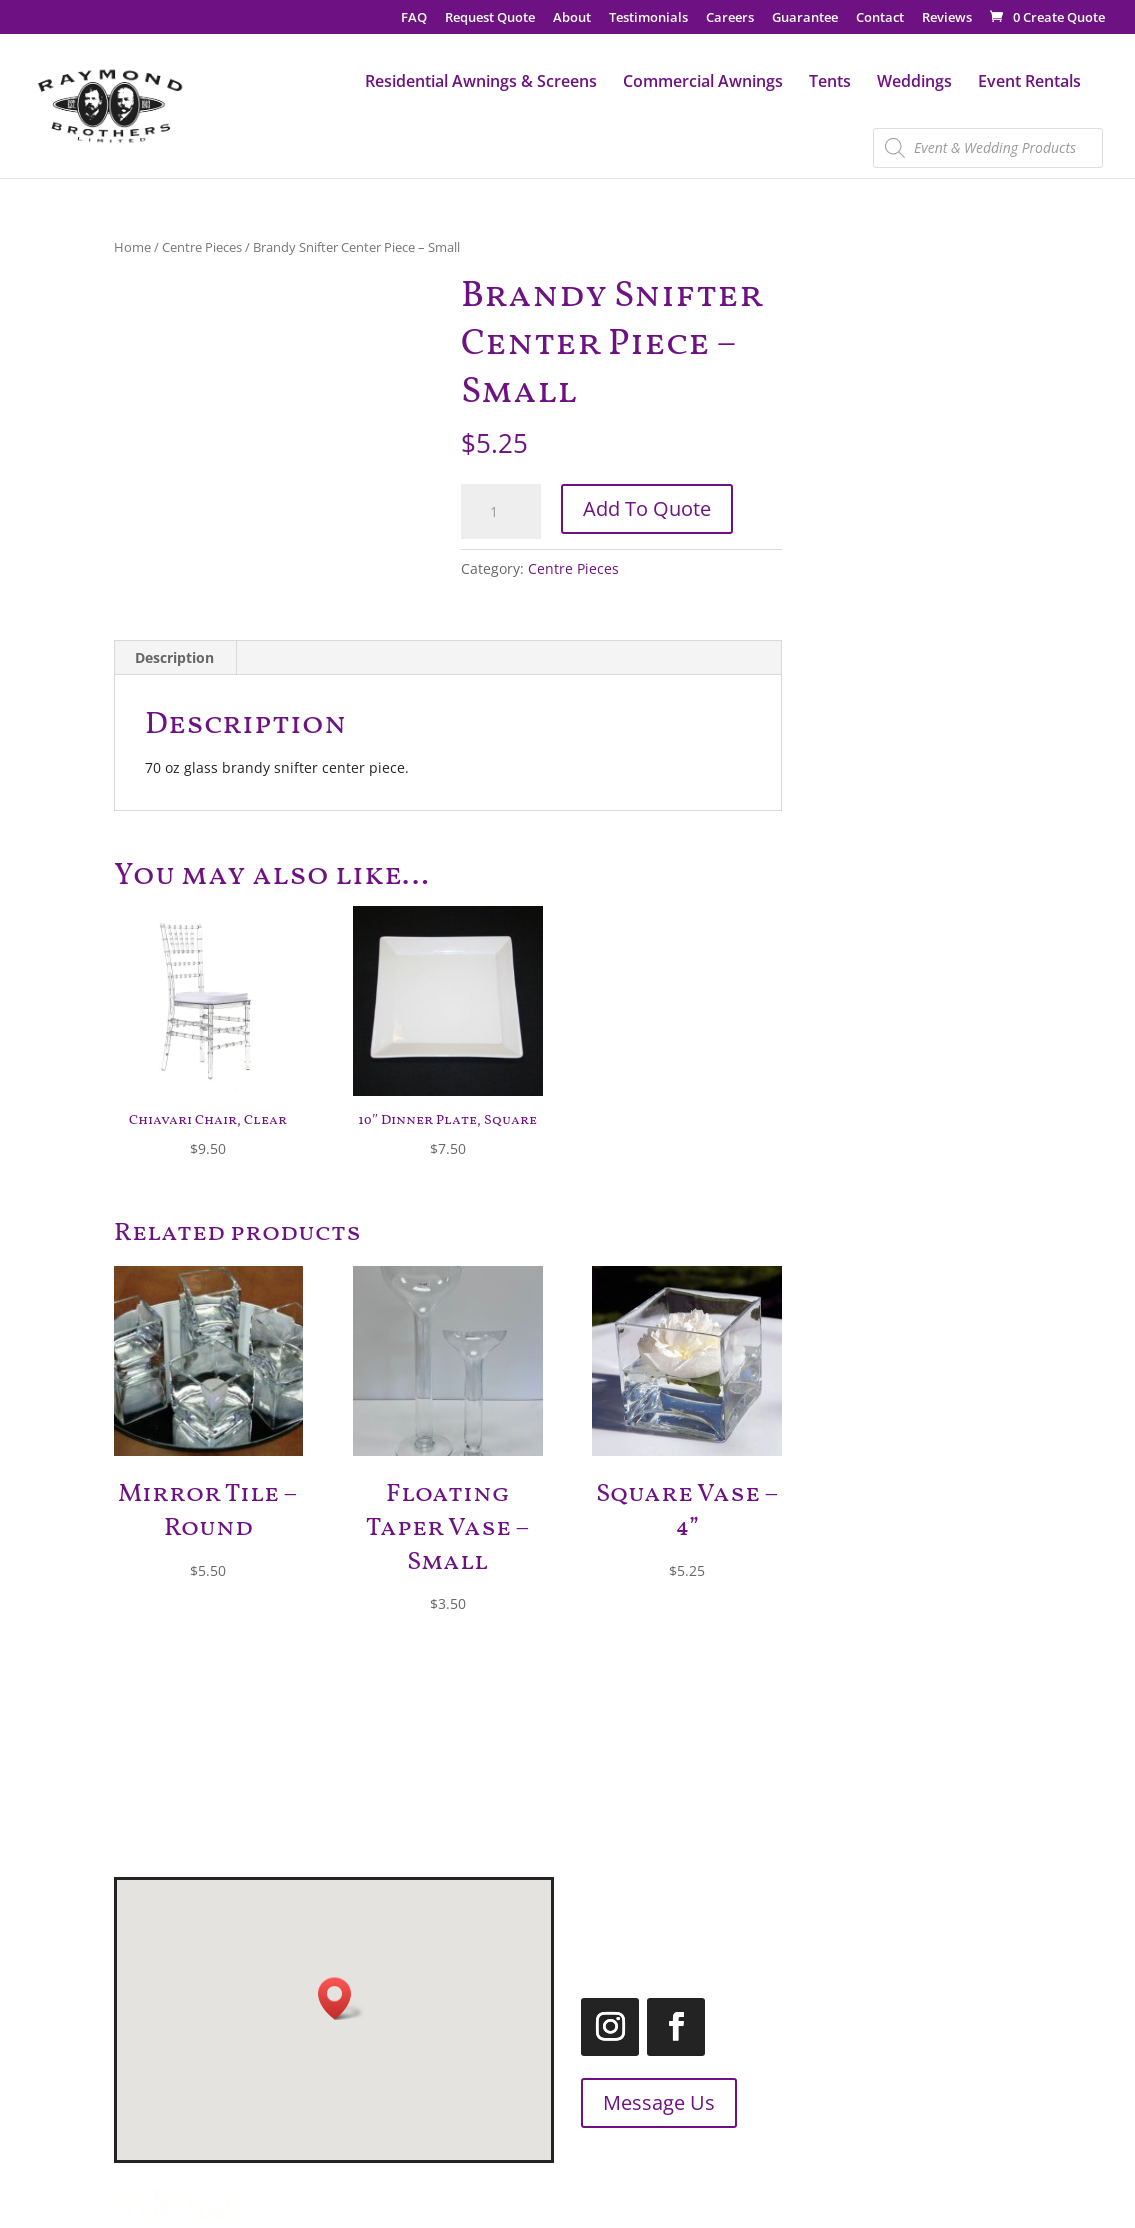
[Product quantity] (501, 512)
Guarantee (805, 18)
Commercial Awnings (703, 83)
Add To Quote (647, 508)
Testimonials (648, 18)
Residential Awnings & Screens (481, 83)
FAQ (414, 18)
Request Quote (490, 18)
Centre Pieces (202, 247)
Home (132, 247)
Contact (880, 18)
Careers (730, 18)
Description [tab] (174, 657)
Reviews (947, 18)
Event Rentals (1029, 83)
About (572, 18)
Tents (830, 83)
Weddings (914, 83)
